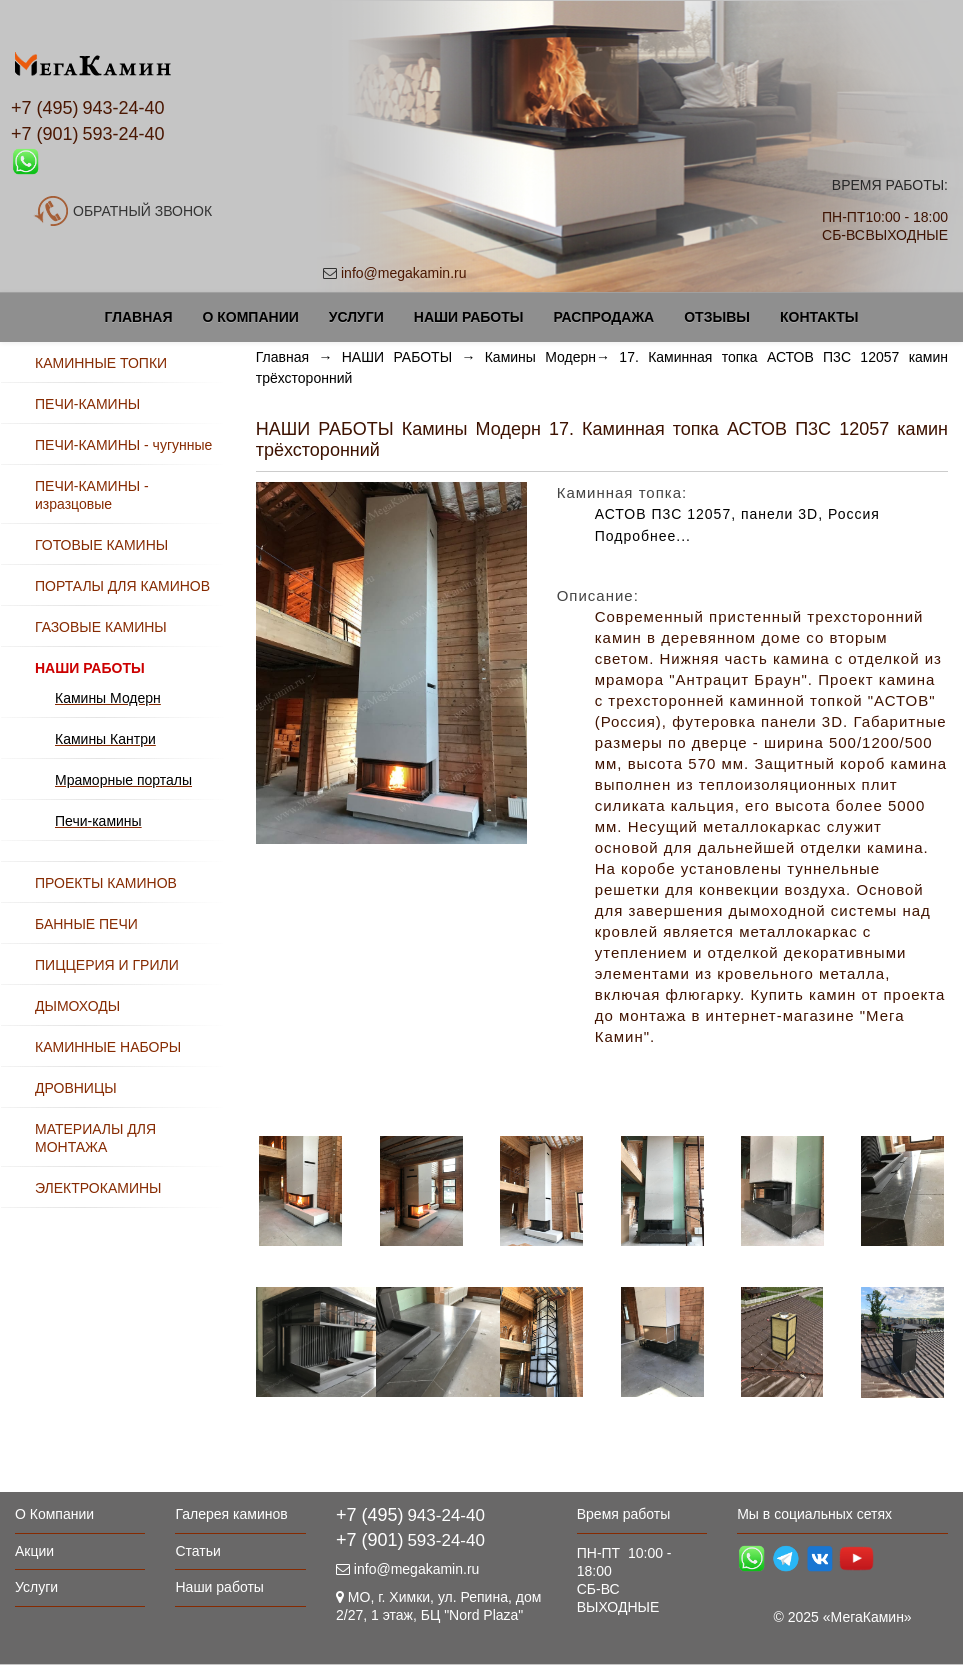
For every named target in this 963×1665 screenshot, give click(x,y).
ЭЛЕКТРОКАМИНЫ (98, 1188)
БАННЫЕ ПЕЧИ (86, 924)
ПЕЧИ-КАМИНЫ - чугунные (123, 445)
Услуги (356, 317)
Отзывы (717, 317)
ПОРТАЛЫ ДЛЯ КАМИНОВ (122, 586)
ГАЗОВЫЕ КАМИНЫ (101, 627)
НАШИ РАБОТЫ (397, 357)
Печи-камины (98, 821)
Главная (139, 317)
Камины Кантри (105, 739)
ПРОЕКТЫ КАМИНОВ (106, 883)
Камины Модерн (540, 357)
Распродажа (603, 317)
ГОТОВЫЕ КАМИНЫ (101, 545)
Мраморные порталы (123, 780)
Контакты (819, 317)
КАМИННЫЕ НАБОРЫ (108, 1047)
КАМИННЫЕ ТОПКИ (101, 363)
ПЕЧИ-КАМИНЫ (87, 404)
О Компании (250, 317)
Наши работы (469, 317)
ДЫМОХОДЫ (77, 1006)
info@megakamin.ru (404, 273)
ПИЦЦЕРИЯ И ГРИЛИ (107, 965)
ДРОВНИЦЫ (76, 1088)
